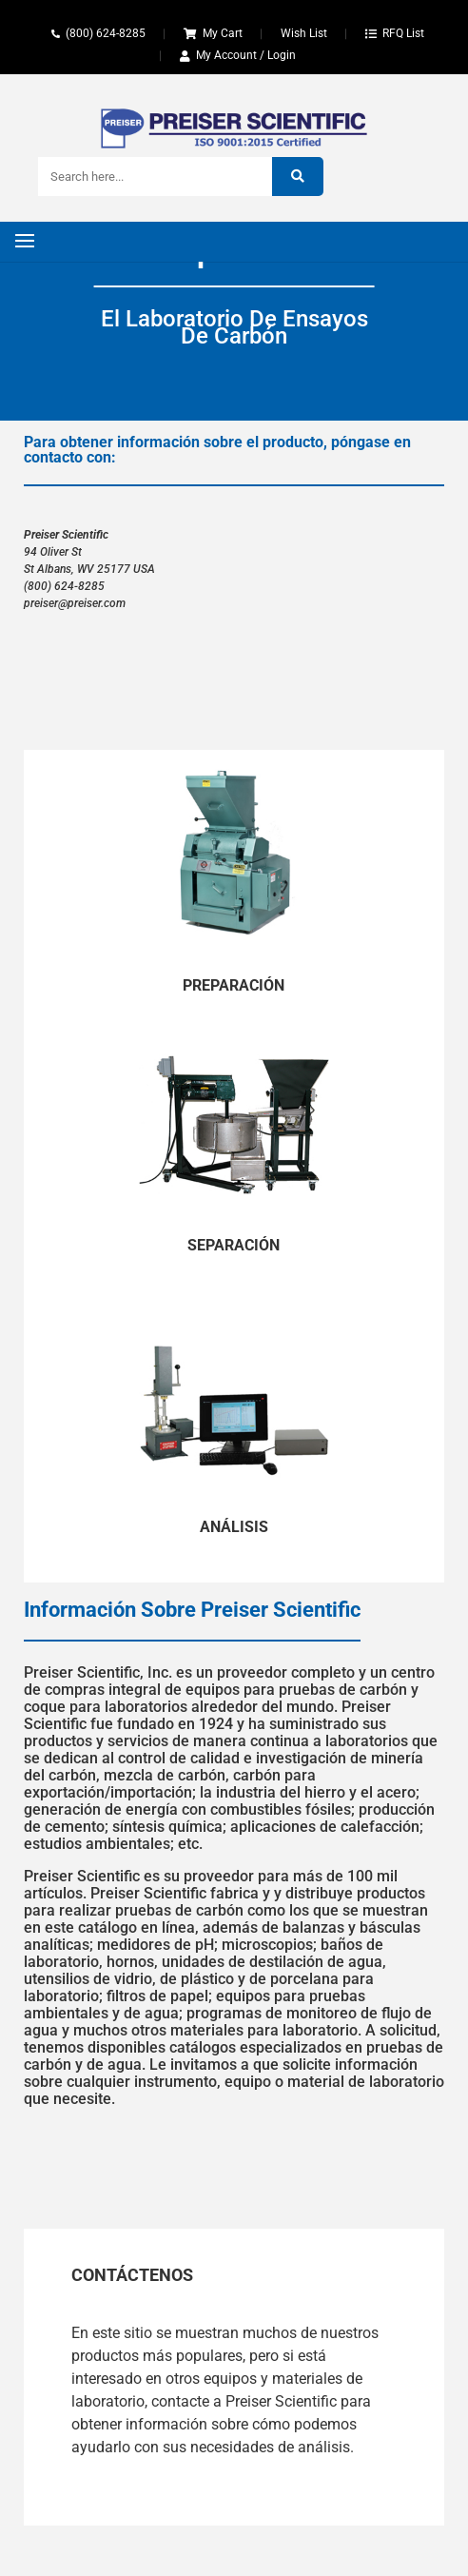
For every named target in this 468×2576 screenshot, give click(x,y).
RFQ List (403, 33)
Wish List (304, 33)
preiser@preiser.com (75, 603)
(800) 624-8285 (106, 33)
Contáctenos (132, 2275)
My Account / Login (246, 55)
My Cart (223, 33)
